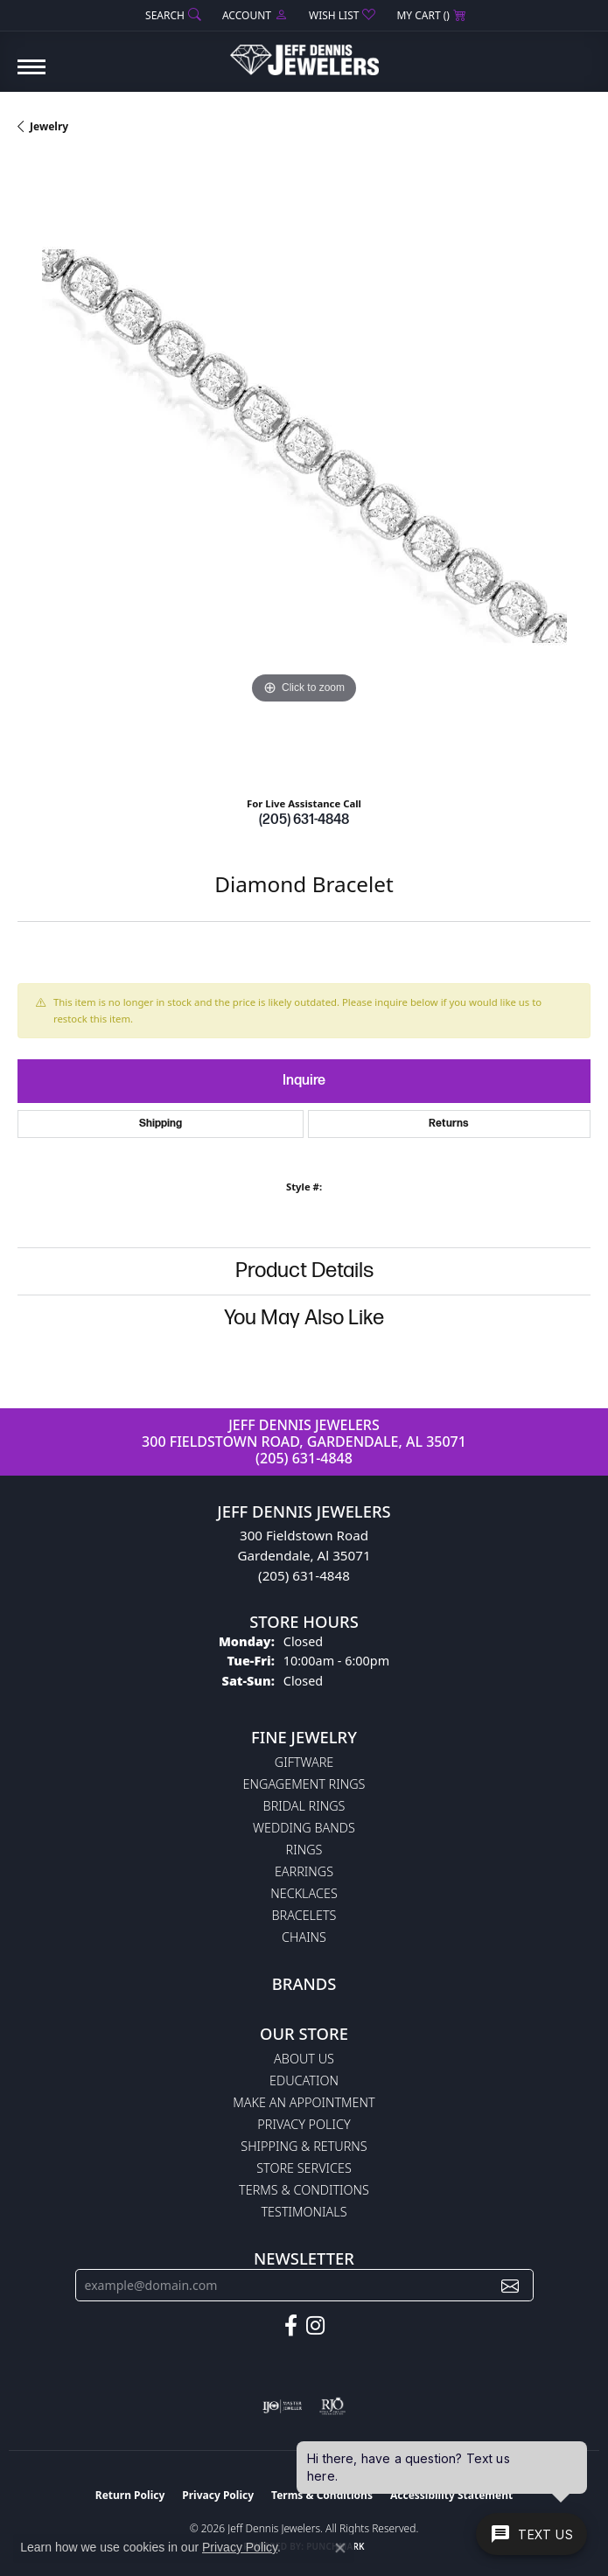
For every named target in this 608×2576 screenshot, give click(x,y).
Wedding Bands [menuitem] (304, 1827)
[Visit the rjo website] (332, 2406)
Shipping (160, 1123)
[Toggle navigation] (31, 75)
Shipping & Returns (304, 2146)
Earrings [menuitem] (304, 1871)
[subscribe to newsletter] (510, 2285)
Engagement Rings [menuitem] (304, 1784)
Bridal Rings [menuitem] (304, 1806)
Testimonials (303, 2211)
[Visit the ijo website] (282, 2406)
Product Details (304, 1270)
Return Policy (130, 2495)
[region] (304, 470)
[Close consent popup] (340, 2548)
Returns (449, 1123)
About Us (304, 2058)
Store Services (304, 2168)
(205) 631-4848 (304, 820)
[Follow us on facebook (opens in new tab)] (290, 2325)
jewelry (49, 126)
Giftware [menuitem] (304, 1762)
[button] (171, 15)
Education (304, 2080)
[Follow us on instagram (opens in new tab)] (315, 2325)
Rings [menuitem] (304, 1849)
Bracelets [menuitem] (304, 1915)
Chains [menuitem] (304, 1937)
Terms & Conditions (304, 2190)
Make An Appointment (303, 2102)
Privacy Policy (303, 2124)
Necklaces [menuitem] (304, 1893)
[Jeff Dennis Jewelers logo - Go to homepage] (304, 53)
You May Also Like (304, 1317)
